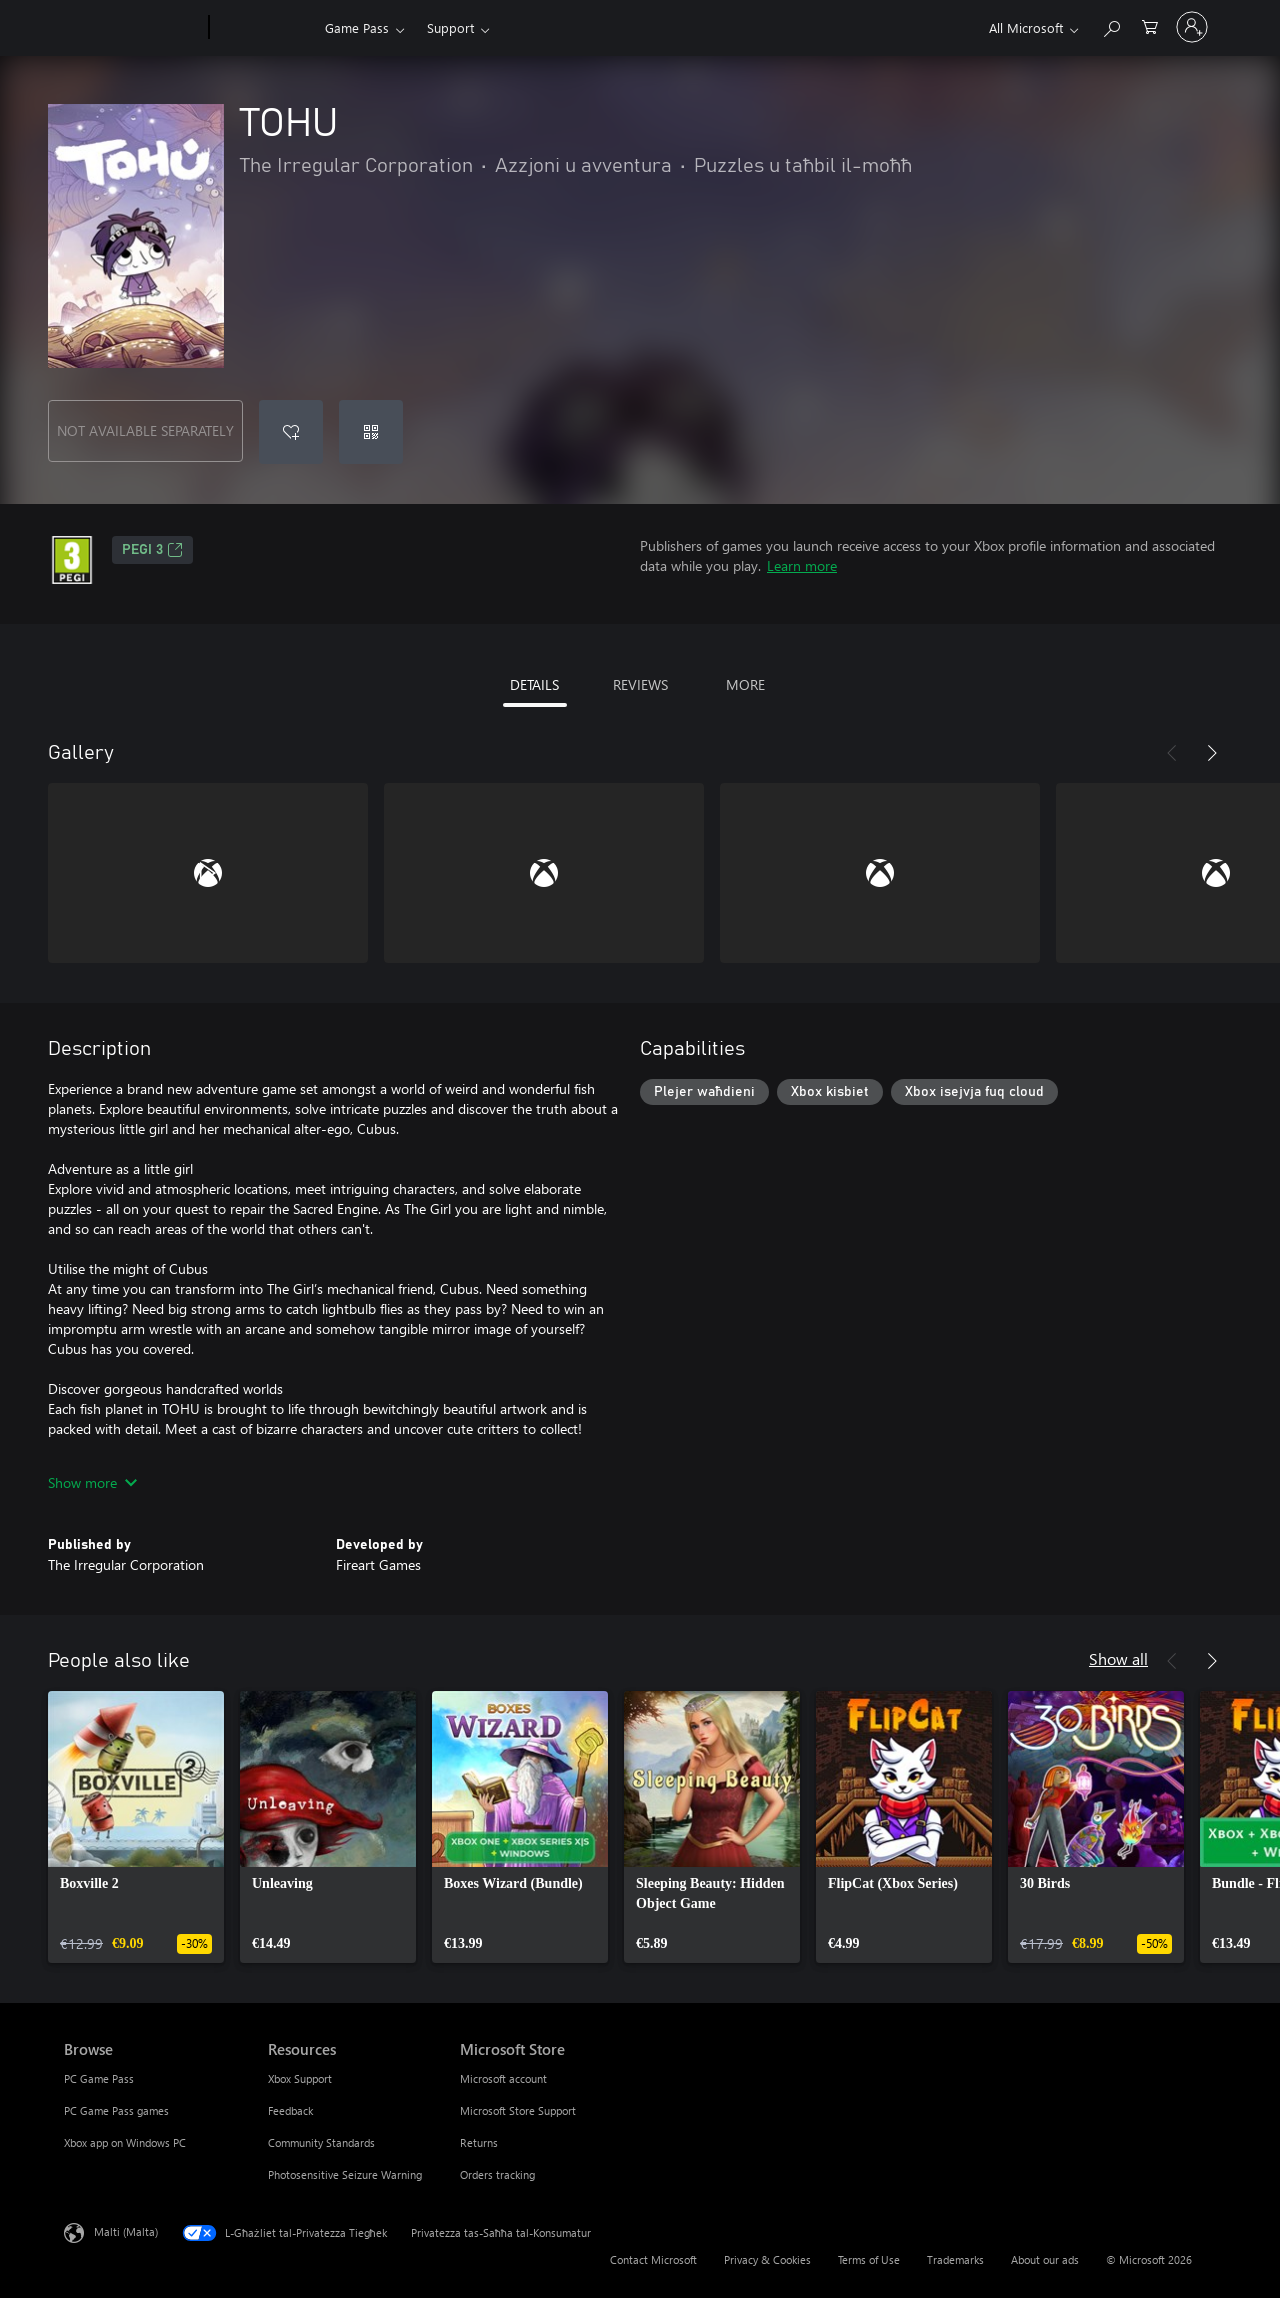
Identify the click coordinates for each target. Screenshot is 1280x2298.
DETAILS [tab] (534, 684)
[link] (136, 1827)
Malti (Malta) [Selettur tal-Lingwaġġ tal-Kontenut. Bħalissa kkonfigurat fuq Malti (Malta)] (126, 2231)
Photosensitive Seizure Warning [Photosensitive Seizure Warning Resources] (345, 2174)
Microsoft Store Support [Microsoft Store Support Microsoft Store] (518, 2110)
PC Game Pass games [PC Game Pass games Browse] (116, 2110)
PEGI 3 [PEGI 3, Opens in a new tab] (152, 550)
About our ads (1045, 2259)
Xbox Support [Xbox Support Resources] (300, 2078)
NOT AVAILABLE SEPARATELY (145, 430)
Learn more (802, 565)
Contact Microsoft (653, 2259)
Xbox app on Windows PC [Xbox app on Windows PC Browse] (125, 2142)
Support (450, 27)
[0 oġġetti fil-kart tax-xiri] (1150, 25)
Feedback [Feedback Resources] (290, 2110)
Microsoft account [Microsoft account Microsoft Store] (503, 2078)
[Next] (1212, 753)
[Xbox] (264, 28)
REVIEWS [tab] (640, 684)
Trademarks (955, 2259)
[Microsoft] (132, 28)
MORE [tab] (745, 684)
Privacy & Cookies (767, 2259)
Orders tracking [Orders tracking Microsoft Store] (497, 2174)
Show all (1118, 1658)
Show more (92, 1482)
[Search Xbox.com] (1111, 25)
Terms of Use (869, 2259)
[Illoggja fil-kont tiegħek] (1192, 27)
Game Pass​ (357, 27)
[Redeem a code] (371, 432)
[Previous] (1172, 753)
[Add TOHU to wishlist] (291, 432)
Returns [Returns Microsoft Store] (479, 2142)
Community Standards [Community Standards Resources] (321, 2142)
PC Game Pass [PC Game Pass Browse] (99, 2078)
